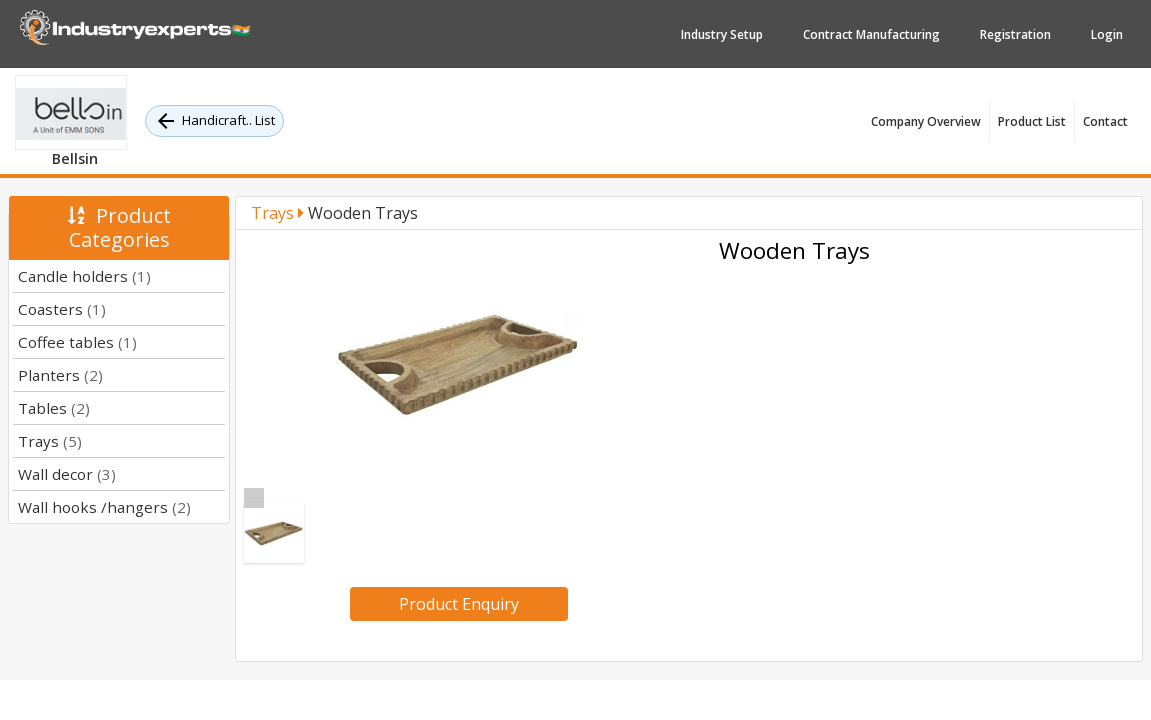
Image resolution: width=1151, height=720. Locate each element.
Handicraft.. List (214, 121)
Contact (1105, 121)
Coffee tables (77, 342)
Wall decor (67, 474)
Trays (50, 441)
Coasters (62, 309)
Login (1107, 34)
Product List (1032, 121)
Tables (54, 408)
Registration (1015, 34)
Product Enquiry (459, 604)
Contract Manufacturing (871, 34)
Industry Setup (722, 34)
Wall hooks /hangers (104, 507)
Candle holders (84, 276)
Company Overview (926, 121)
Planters (60, 375)
